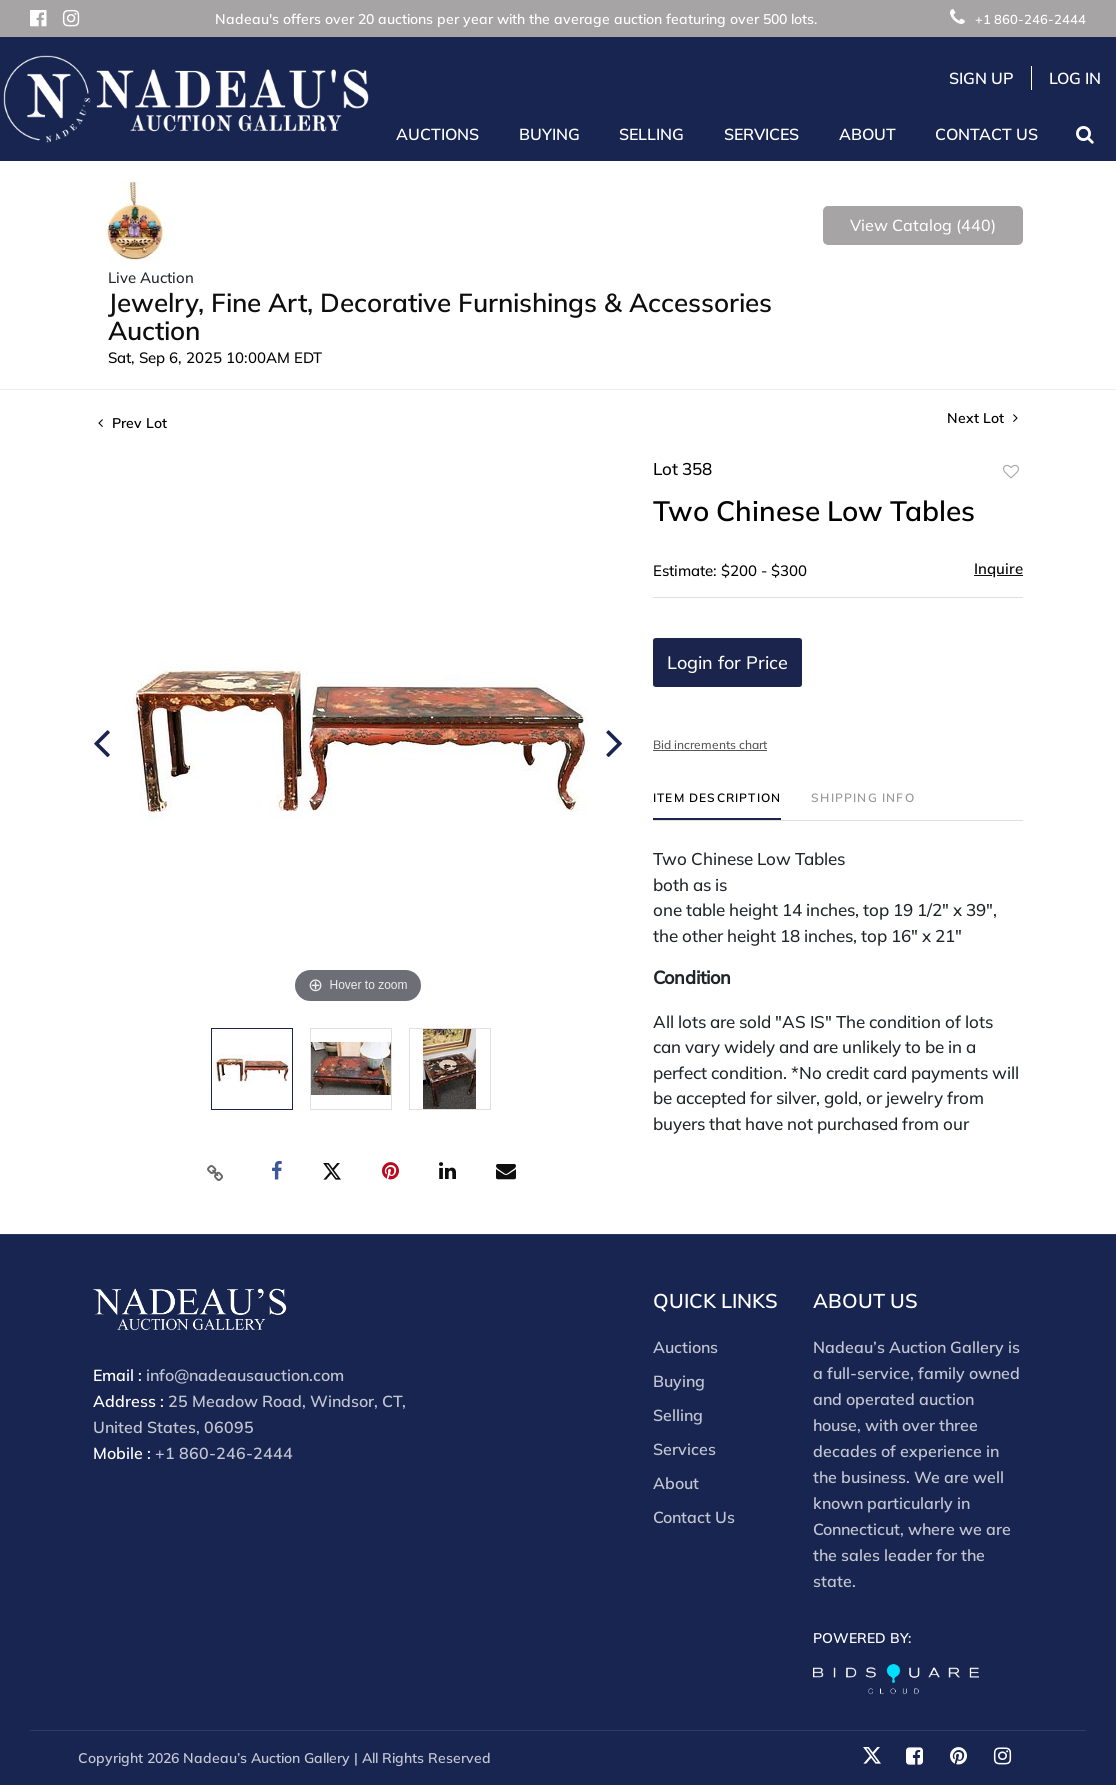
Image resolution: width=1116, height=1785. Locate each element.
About (676, 1483)
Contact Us (986, 134)
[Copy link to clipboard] (216, 1172)
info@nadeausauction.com (245, 1375)
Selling (678, 1415)
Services (684, 1449)
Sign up (981, 78)
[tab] (717, 805)
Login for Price (727, 662)
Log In (1075, 78)
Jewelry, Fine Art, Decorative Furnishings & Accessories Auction (440, 316)
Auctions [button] (437, 134)
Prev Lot (132, 423)
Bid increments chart (710, 744)
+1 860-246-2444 (1018, 19)
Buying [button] (549, 134)
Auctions (685, 1347)
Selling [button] (651, 134)
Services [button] (761, 134)
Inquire (998, 568)
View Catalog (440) (923, 225)
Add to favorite (1011, 472)
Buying (679, 1381)
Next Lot (982, 418)
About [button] (867, 134)
